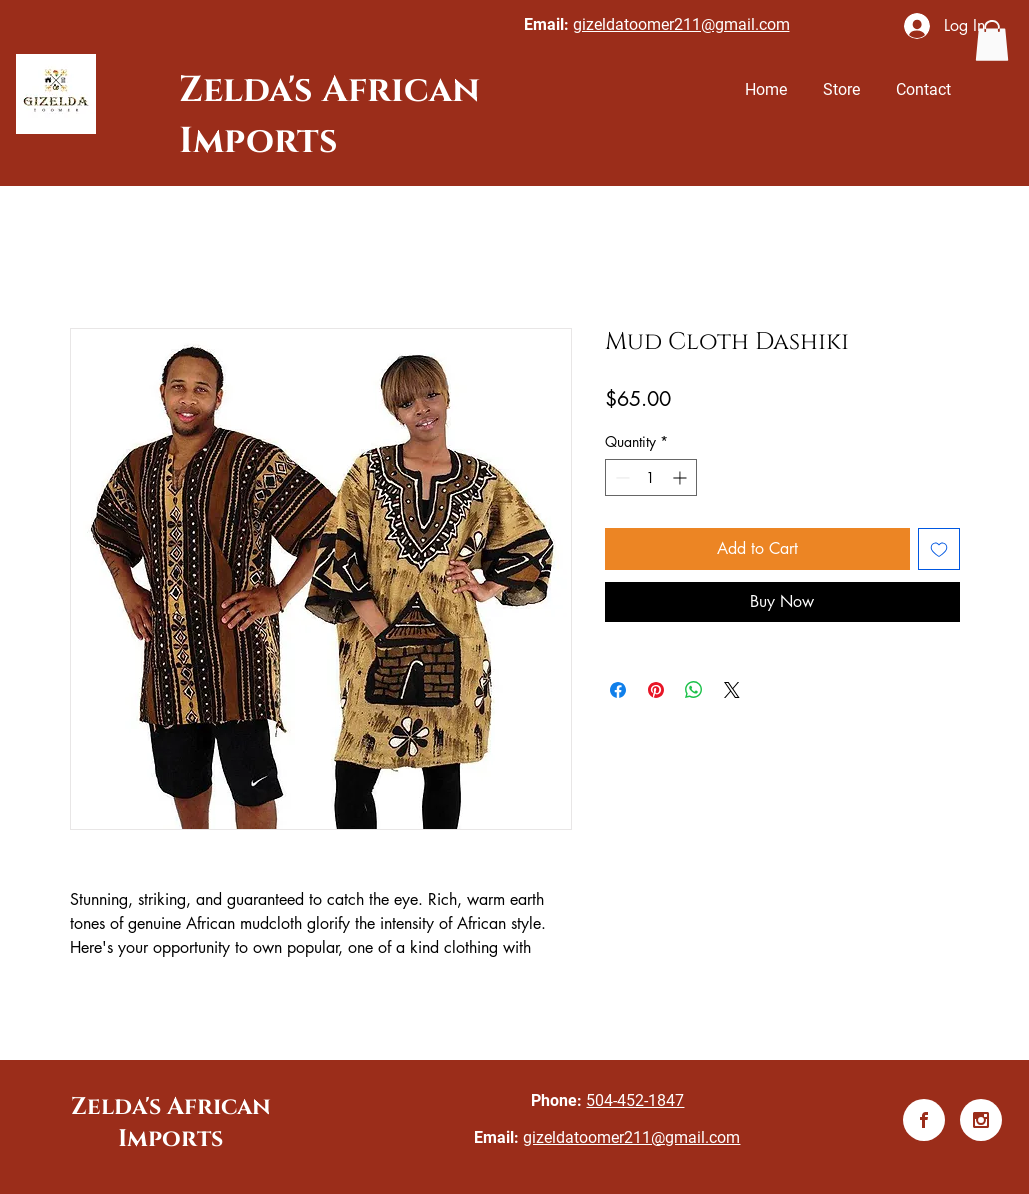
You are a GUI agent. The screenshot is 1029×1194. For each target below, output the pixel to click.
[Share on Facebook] (618, 690)
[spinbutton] (651, 477)
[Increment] (681, 477)
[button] (992, 40)
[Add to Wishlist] (939, 549)
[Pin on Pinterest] (656, 690)
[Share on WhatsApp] (694, 690)
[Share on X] (732, 690)
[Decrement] (620, 477)
